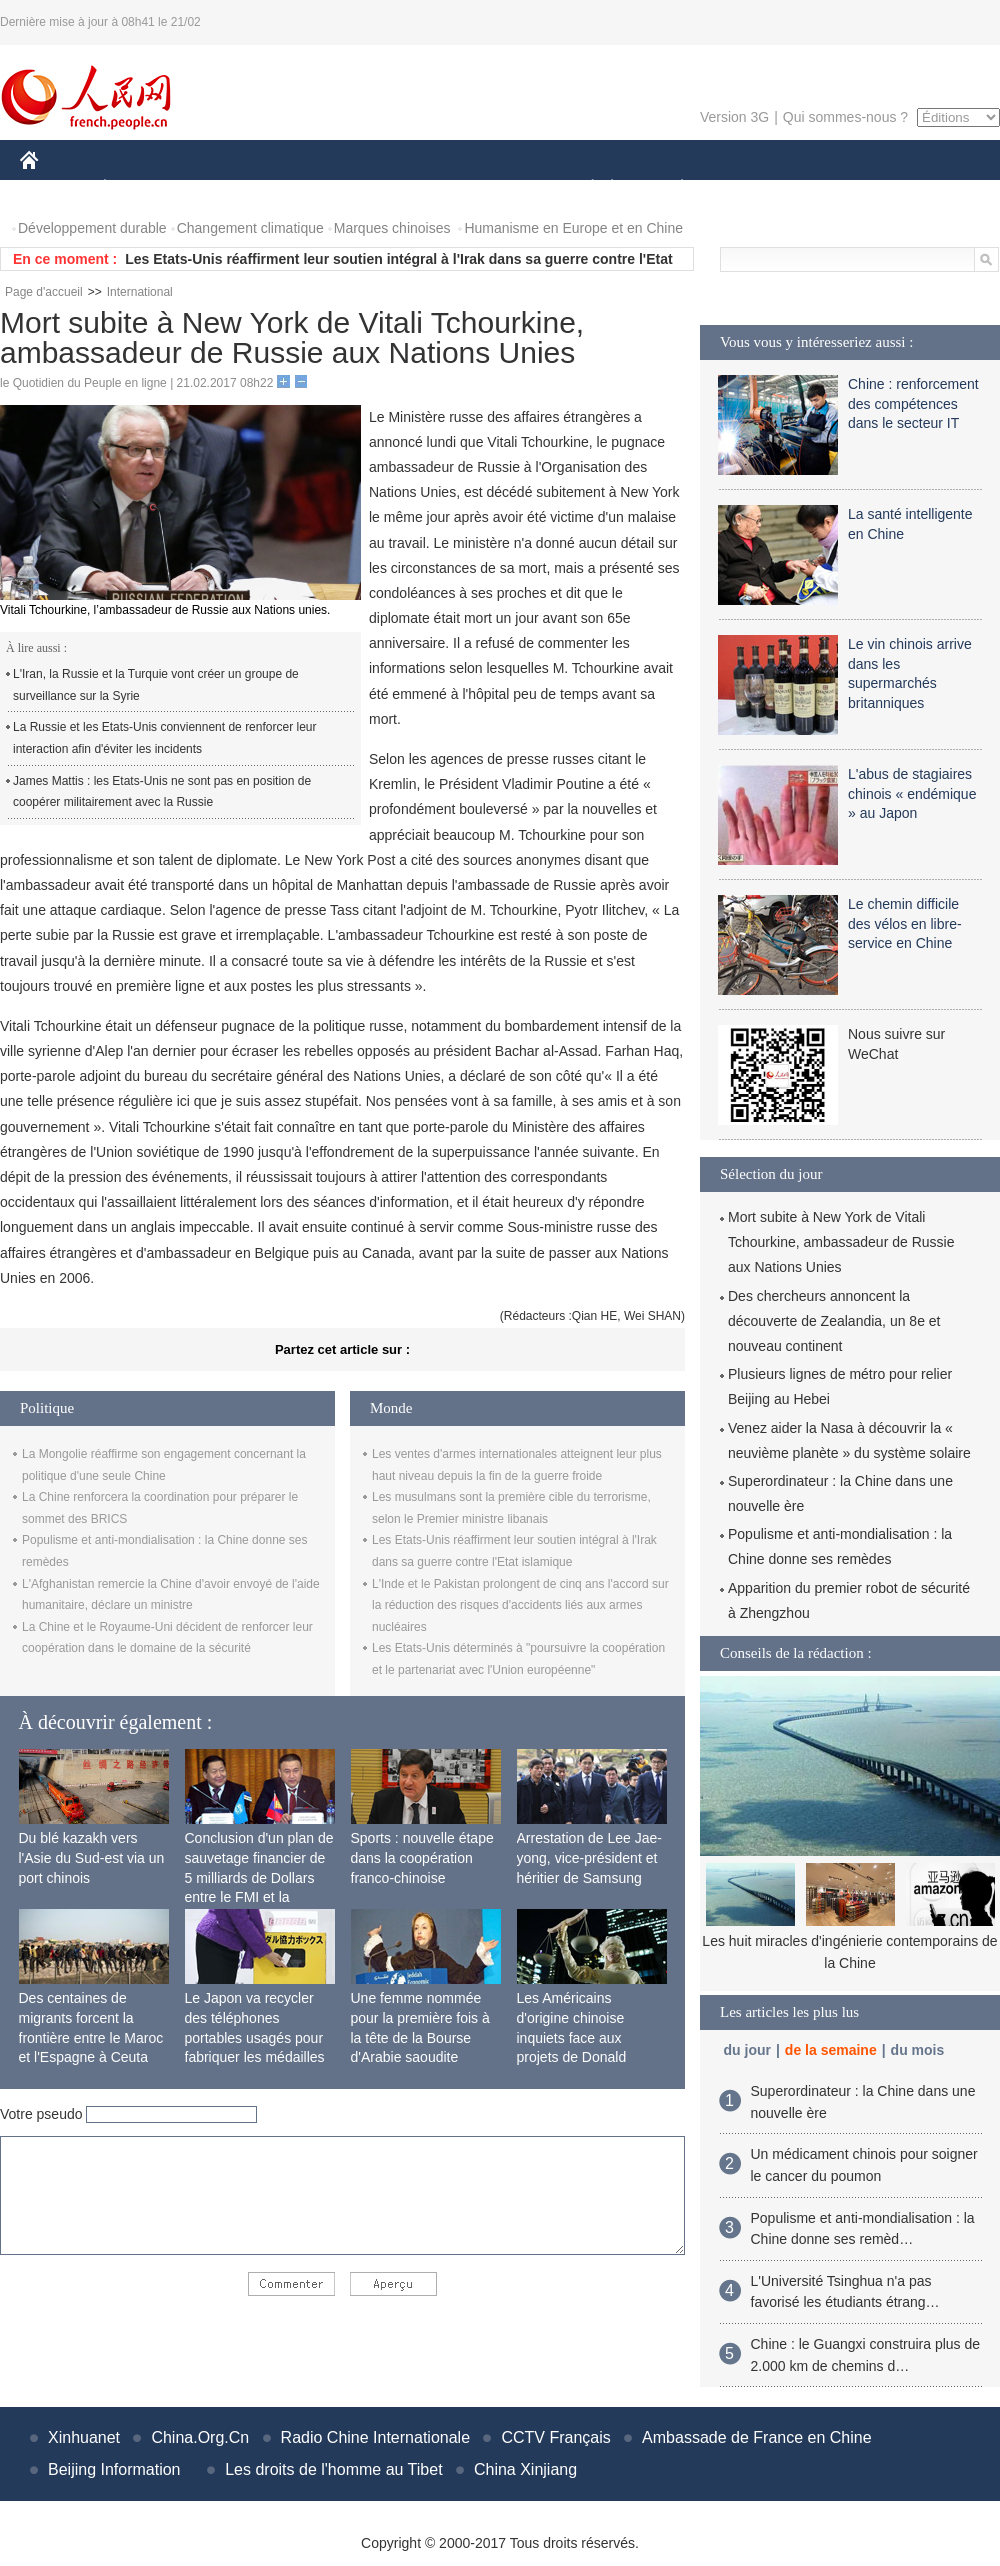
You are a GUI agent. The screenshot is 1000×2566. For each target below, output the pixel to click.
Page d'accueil (44, 292)
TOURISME (837, 188)
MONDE (232, 188)
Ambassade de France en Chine (756, 2437)
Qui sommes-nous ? (845, 117)
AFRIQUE (316, 188)
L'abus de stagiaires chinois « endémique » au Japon (912, 793)
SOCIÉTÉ (583, 188)
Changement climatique (250, 228)
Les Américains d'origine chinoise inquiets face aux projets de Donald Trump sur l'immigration (589, 2037)
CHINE (54, 188)
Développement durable (92, 228)
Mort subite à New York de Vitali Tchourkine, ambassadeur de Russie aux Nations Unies (841, 1242)
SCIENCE (404, 188)
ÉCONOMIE (141, 188)
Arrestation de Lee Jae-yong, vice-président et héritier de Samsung (590, 1857)
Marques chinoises (392, 228)
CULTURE (494, 188)
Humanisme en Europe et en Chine (573, 228)
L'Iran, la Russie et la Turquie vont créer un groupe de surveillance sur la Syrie (156, 685)
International (140, 292)
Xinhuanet (84, 2437)
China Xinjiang (525, 2469)
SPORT (751, 188)
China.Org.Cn (200, 2437)
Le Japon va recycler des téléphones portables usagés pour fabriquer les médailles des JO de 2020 (255, 2037)
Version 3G (734, 117)
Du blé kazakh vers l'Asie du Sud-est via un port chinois (92, 1857)
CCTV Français (555, 2437)
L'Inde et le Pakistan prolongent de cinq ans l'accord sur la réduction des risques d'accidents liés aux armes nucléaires (520, 1605)
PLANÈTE (671, 188)
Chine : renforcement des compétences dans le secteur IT (913, 403)
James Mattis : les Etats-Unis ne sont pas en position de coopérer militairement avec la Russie (162, 792)
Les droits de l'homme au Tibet (333, 2469)
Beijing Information (114, 2469)
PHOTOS (929, 188)
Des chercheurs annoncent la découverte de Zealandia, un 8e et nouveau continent (834, 1321)
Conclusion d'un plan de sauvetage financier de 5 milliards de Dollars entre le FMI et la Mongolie (259, 1877)
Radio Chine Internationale (375, 2437)
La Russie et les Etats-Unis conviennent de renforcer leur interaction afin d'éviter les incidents (165, 738)
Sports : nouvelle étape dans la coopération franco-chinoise (422, 1857)
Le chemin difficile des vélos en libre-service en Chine (905, 923)
